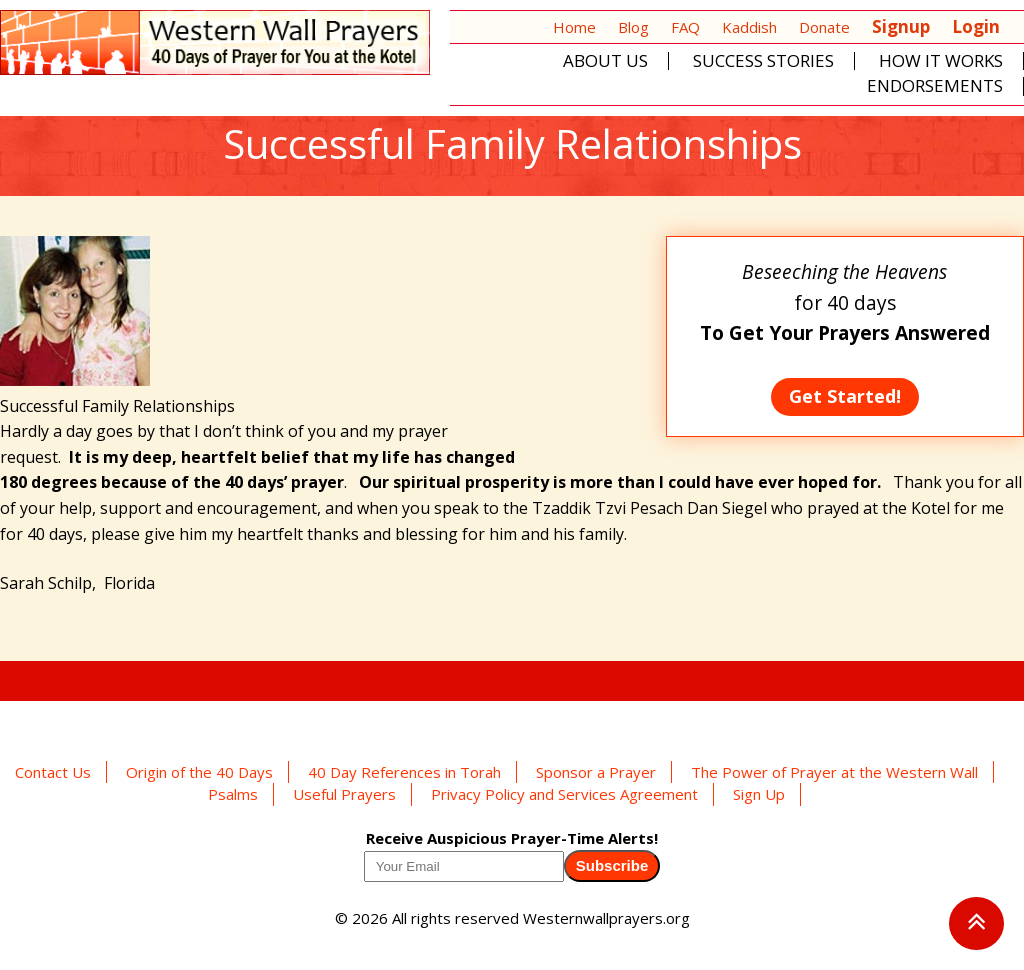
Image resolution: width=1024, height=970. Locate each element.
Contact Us (53, 772)
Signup (901, 26)
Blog (633, 27)
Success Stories (763, 61)
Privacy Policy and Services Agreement (564, 794)
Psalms (233, 794)
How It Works (941, 61)
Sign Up (759, 794)
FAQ (685, 27)
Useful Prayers (344, 794)
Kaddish (749, 27)
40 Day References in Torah (404, 772)
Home (574, 27)
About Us (605, 61)
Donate (824, 27)
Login (976, 26)
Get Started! (845, 396)
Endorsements (935, 86)
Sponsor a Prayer (596, 772)
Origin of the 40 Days (199, 772)
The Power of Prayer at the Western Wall (834, 772)
